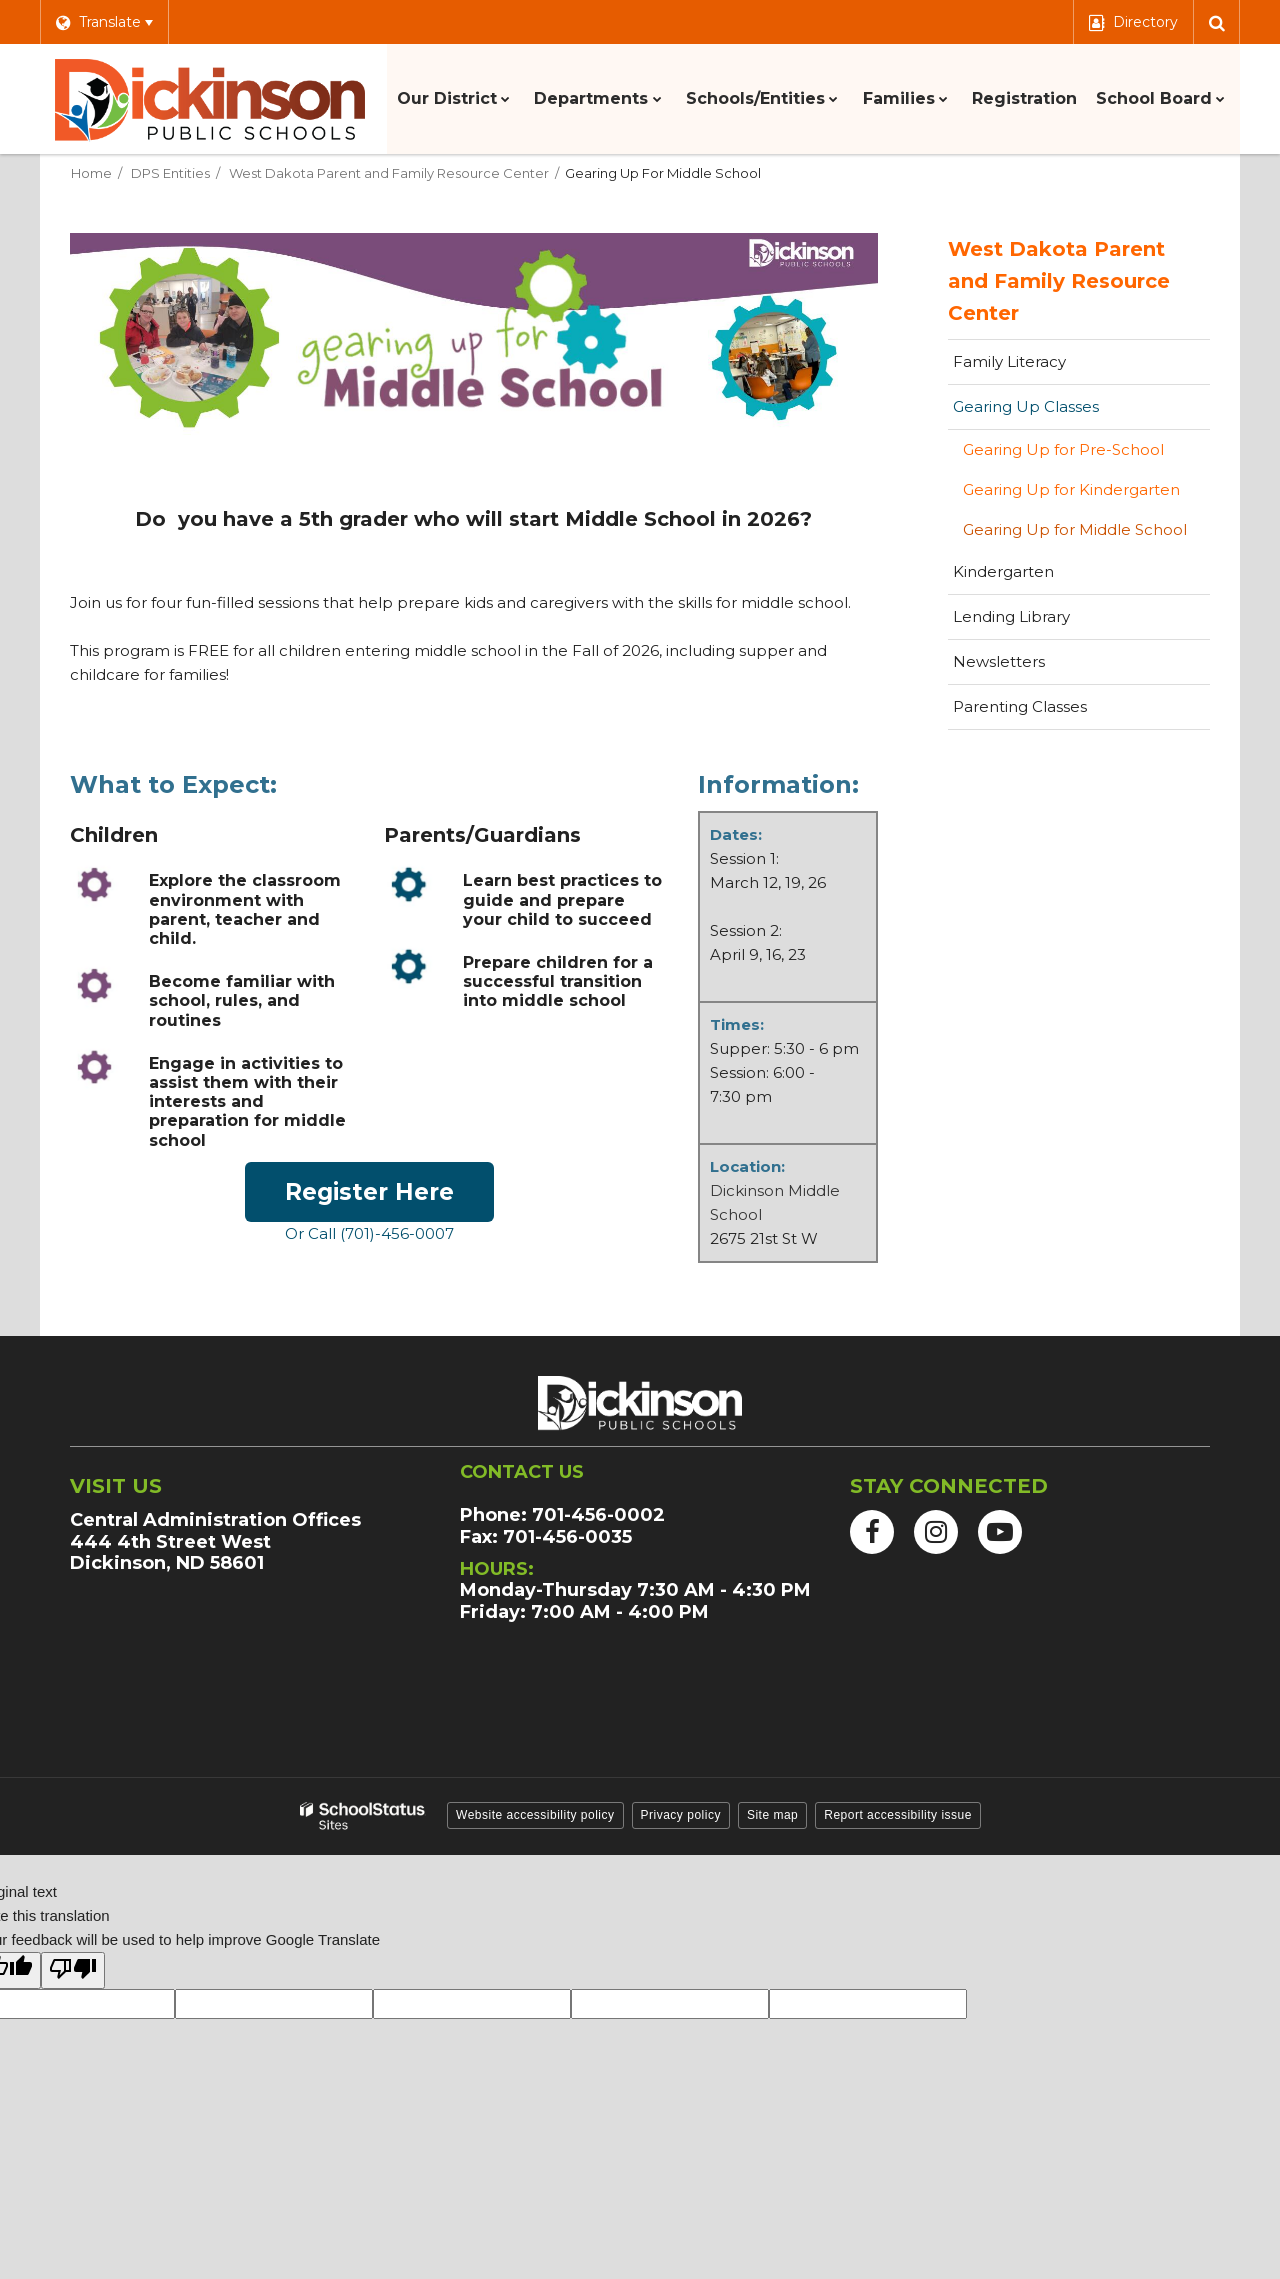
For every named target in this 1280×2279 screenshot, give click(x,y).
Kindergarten (1003, 571)
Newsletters (999, 661)
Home (91, 173)
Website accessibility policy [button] (535, 1815)
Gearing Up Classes (1026, 406)
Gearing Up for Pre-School (1063, 449)
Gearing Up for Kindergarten (1071, 489)
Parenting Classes (1020, 706)
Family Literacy (1009, 361)
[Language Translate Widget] (104, 22)
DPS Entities (170, 173)
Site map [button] (772, 1815)
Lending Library (1011, 616)
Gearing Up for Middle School (1075, 529)
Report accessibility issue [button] (898, 1815)
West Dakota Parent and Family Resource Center (389, 173)
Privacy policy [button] (681, 1815)
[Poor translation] (73, 1970)
